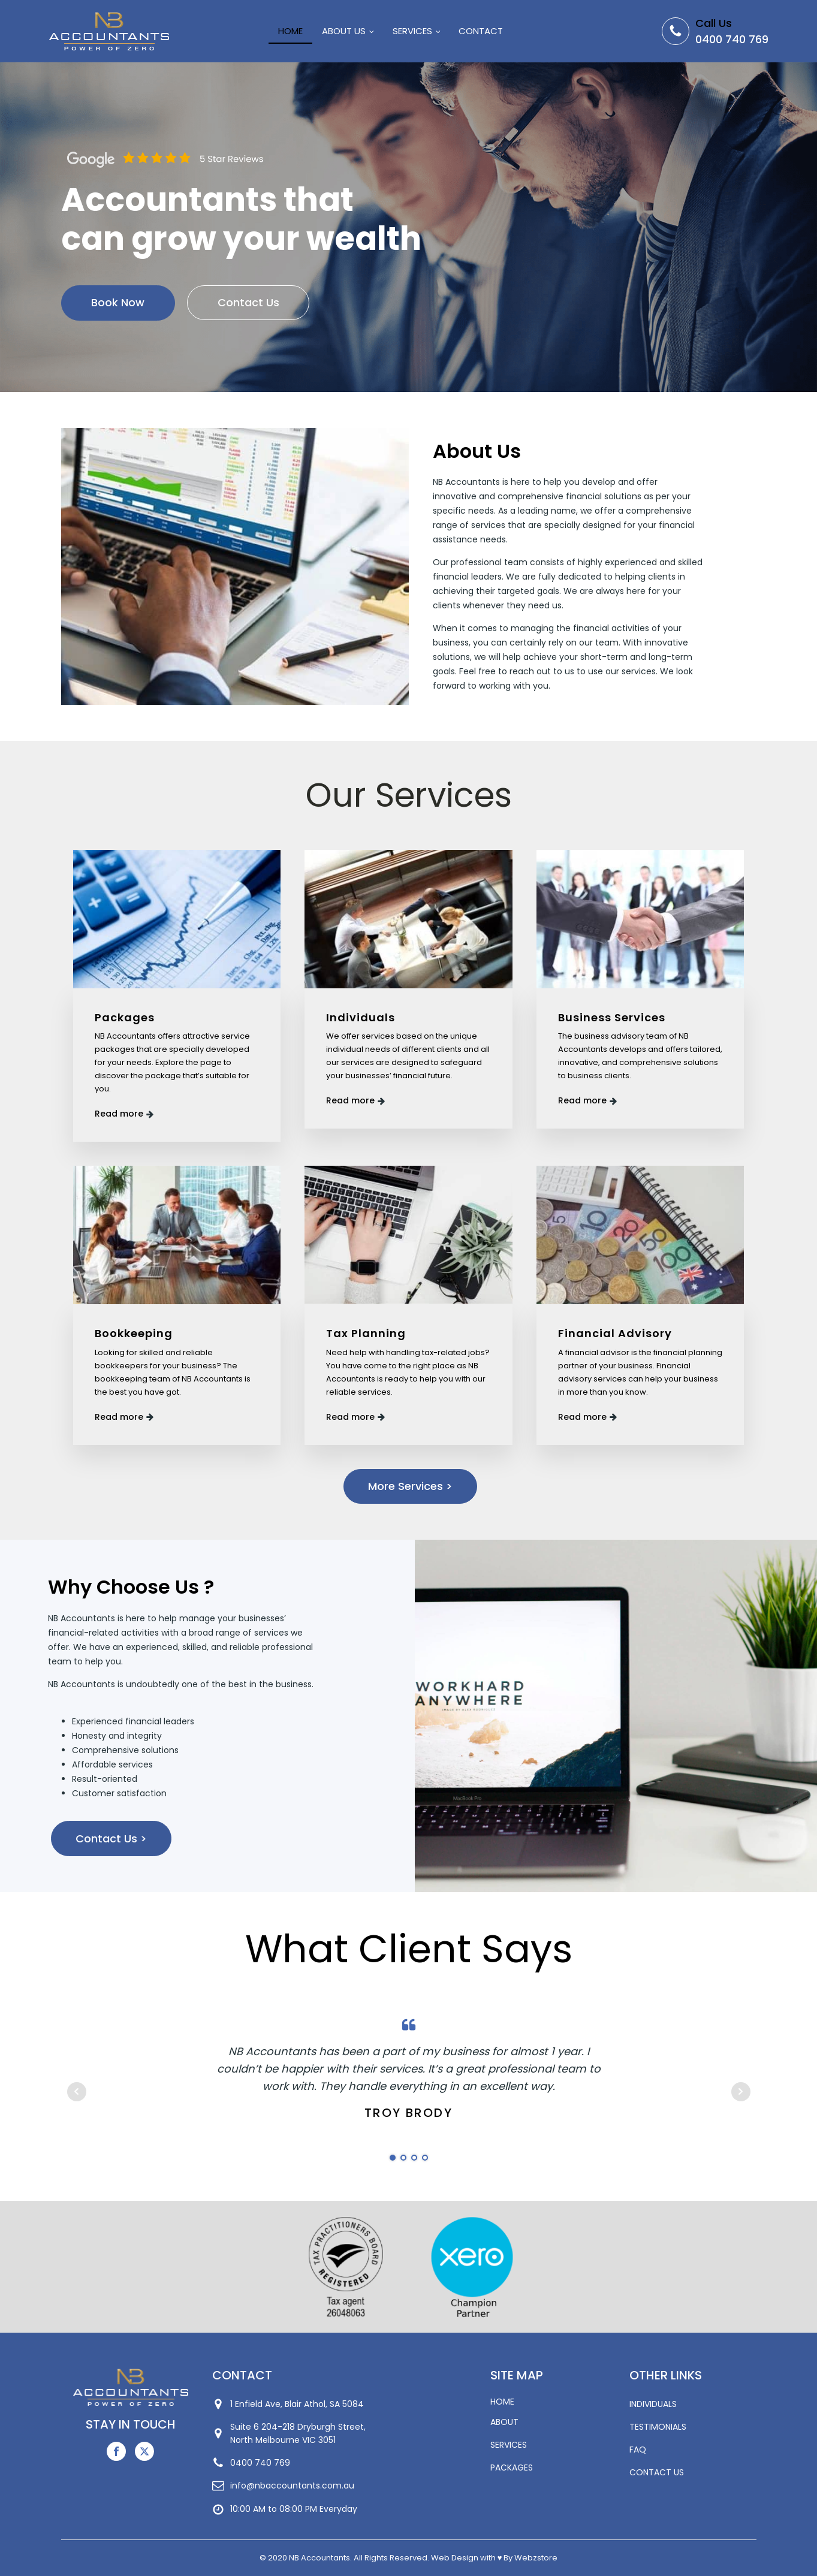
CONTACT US (656, 2472)
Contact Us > (111, 1838)
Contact (481, 31)
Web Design (454, 2557)
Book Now (118, 302)
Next (740, 2091)
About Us (344, 31)
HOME (502, 2401)
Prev (76, 2091)
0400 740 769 (731, 39)
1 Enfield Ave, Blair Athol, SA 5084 (297, 2404)
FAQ (637, 2450)
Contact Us (249, 302)
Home (290, 31)
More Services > (410, 1486)
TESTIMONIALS (657, 2427)
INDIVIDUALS (653, 2404)
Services (412, 31)
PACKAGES (511, 2468)
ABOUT (504, 2422)
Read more (120, 1114)
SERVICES (508, 2445)
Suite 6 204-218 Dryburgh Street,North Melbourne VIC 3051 (298, 2433)
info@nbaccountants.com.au (292, 2485)
